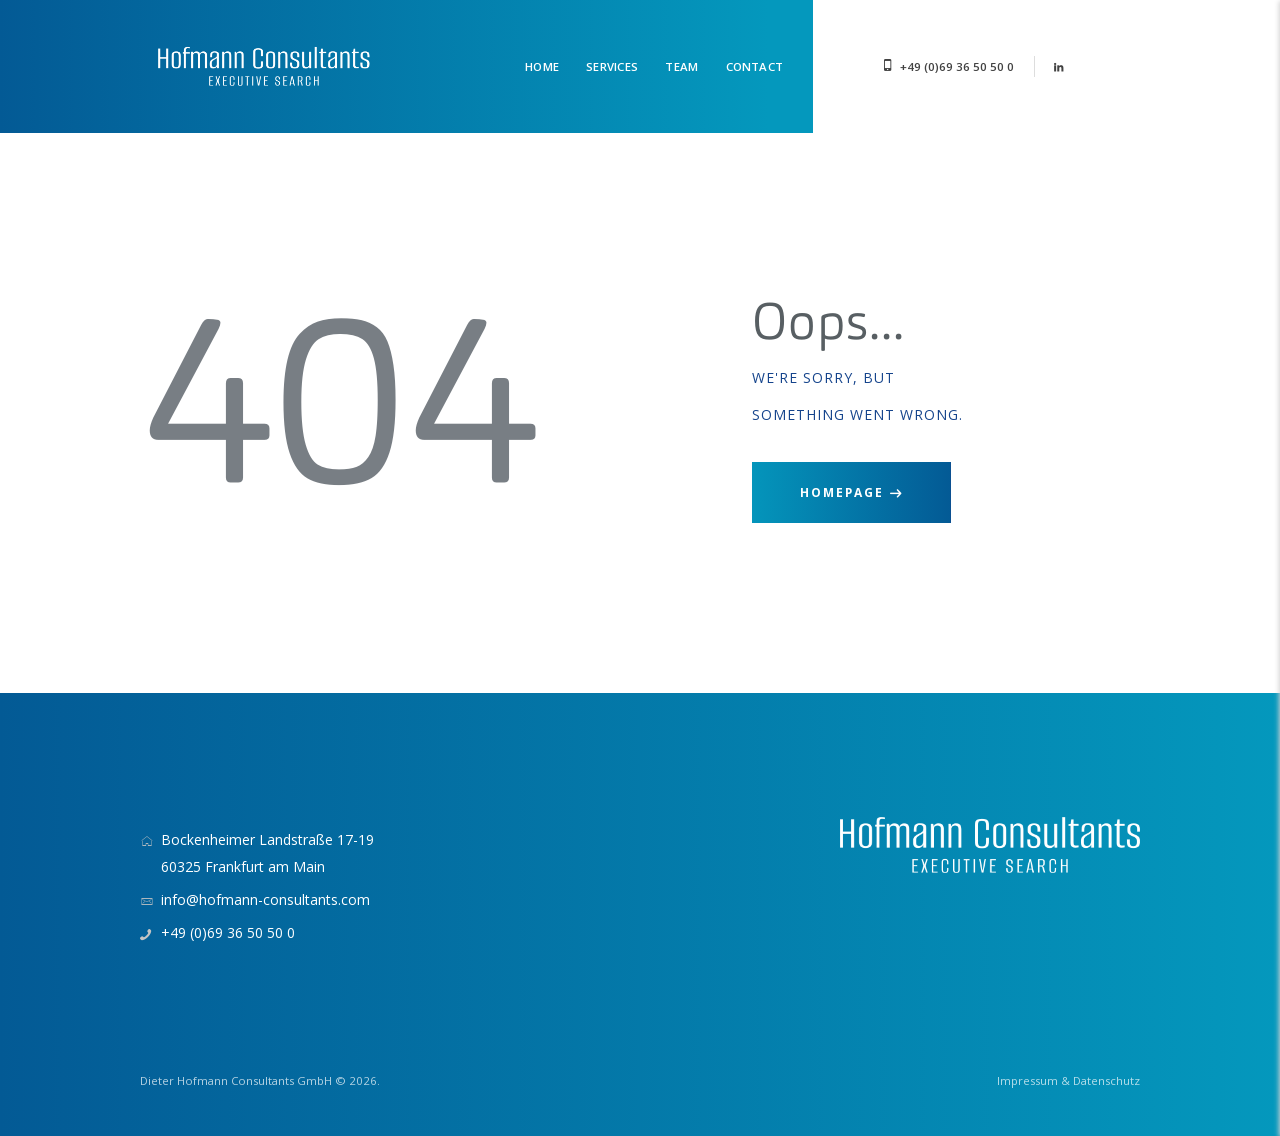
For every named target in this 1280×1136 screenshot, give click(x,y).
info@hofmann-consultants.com (265, 899)
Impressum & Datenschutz (1068, 1080)
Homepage (842, 492)
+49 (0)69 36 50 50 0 (957, 66)
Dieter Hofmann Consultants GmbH (236, 1080)
